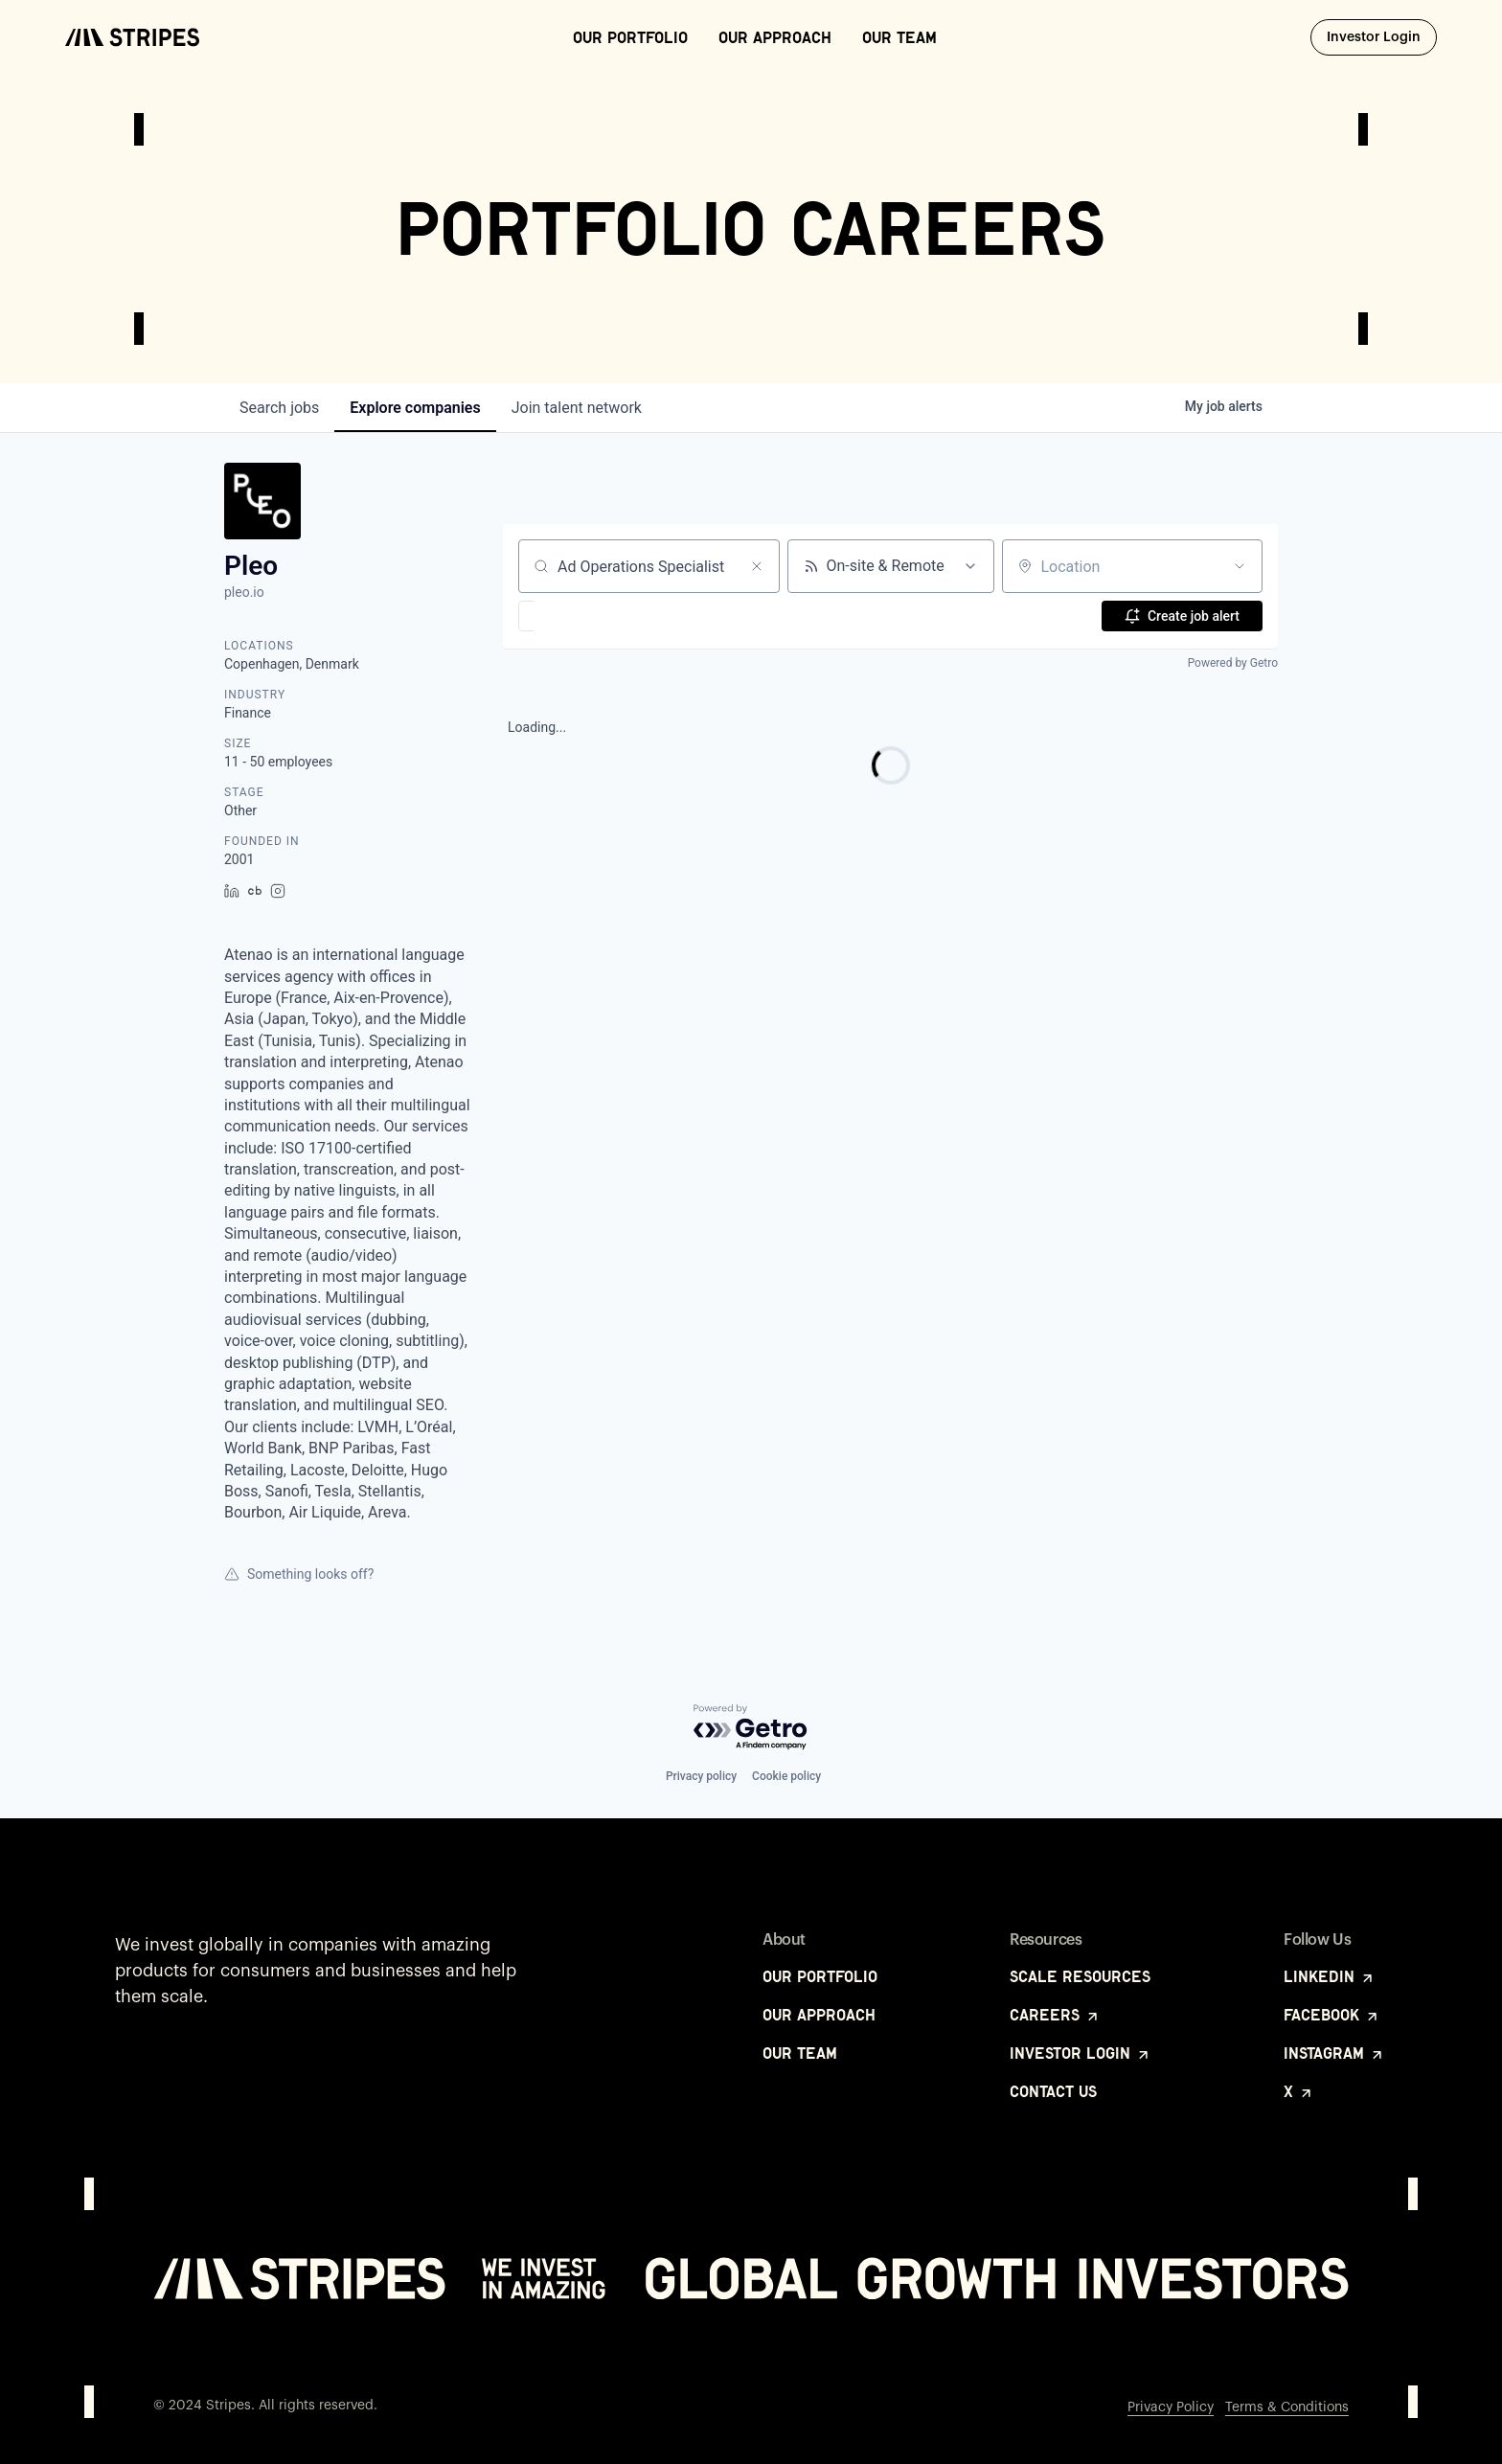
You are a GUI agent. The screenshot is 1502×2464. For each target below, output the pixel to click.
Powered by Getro (1233, 663)
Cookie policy (786, 1776)
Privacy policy (701, 1776)
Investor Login (1382, 36)
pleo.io (244, 592)
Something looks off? (299, 1574)
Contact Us (1053, 2091)
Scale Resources (1080, 1976)
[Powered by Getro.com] (751, 1727)
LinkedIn (1330, 1976)
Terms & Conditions (1287, 2407)
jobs (279, 408)
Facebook (1332, 2014)
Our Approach (774, 37)
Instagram (1334, 2053)
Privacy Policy (1170, 2407)
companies (415, 408)
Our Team (899, 37)
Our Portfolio (630, 37)
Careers (1055, 2014)
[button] (582, 616)
